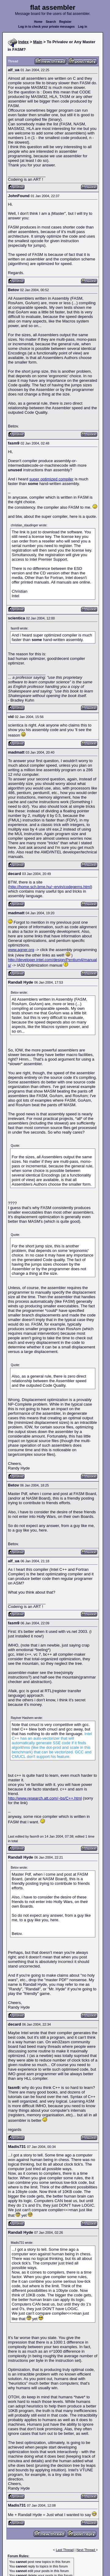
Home (38, 21)
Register (65, 21)
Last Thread (65, 2550)
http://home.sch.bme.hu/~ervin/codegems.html (50, 886)
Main (37, 42)
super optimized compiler (51, 479)
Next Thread (86, 2550)
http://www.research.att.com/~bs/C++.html (45, 1798)
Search (51, 21)
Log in (82, 26)
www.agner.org (21, 949)
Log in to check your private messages (46, 26)
